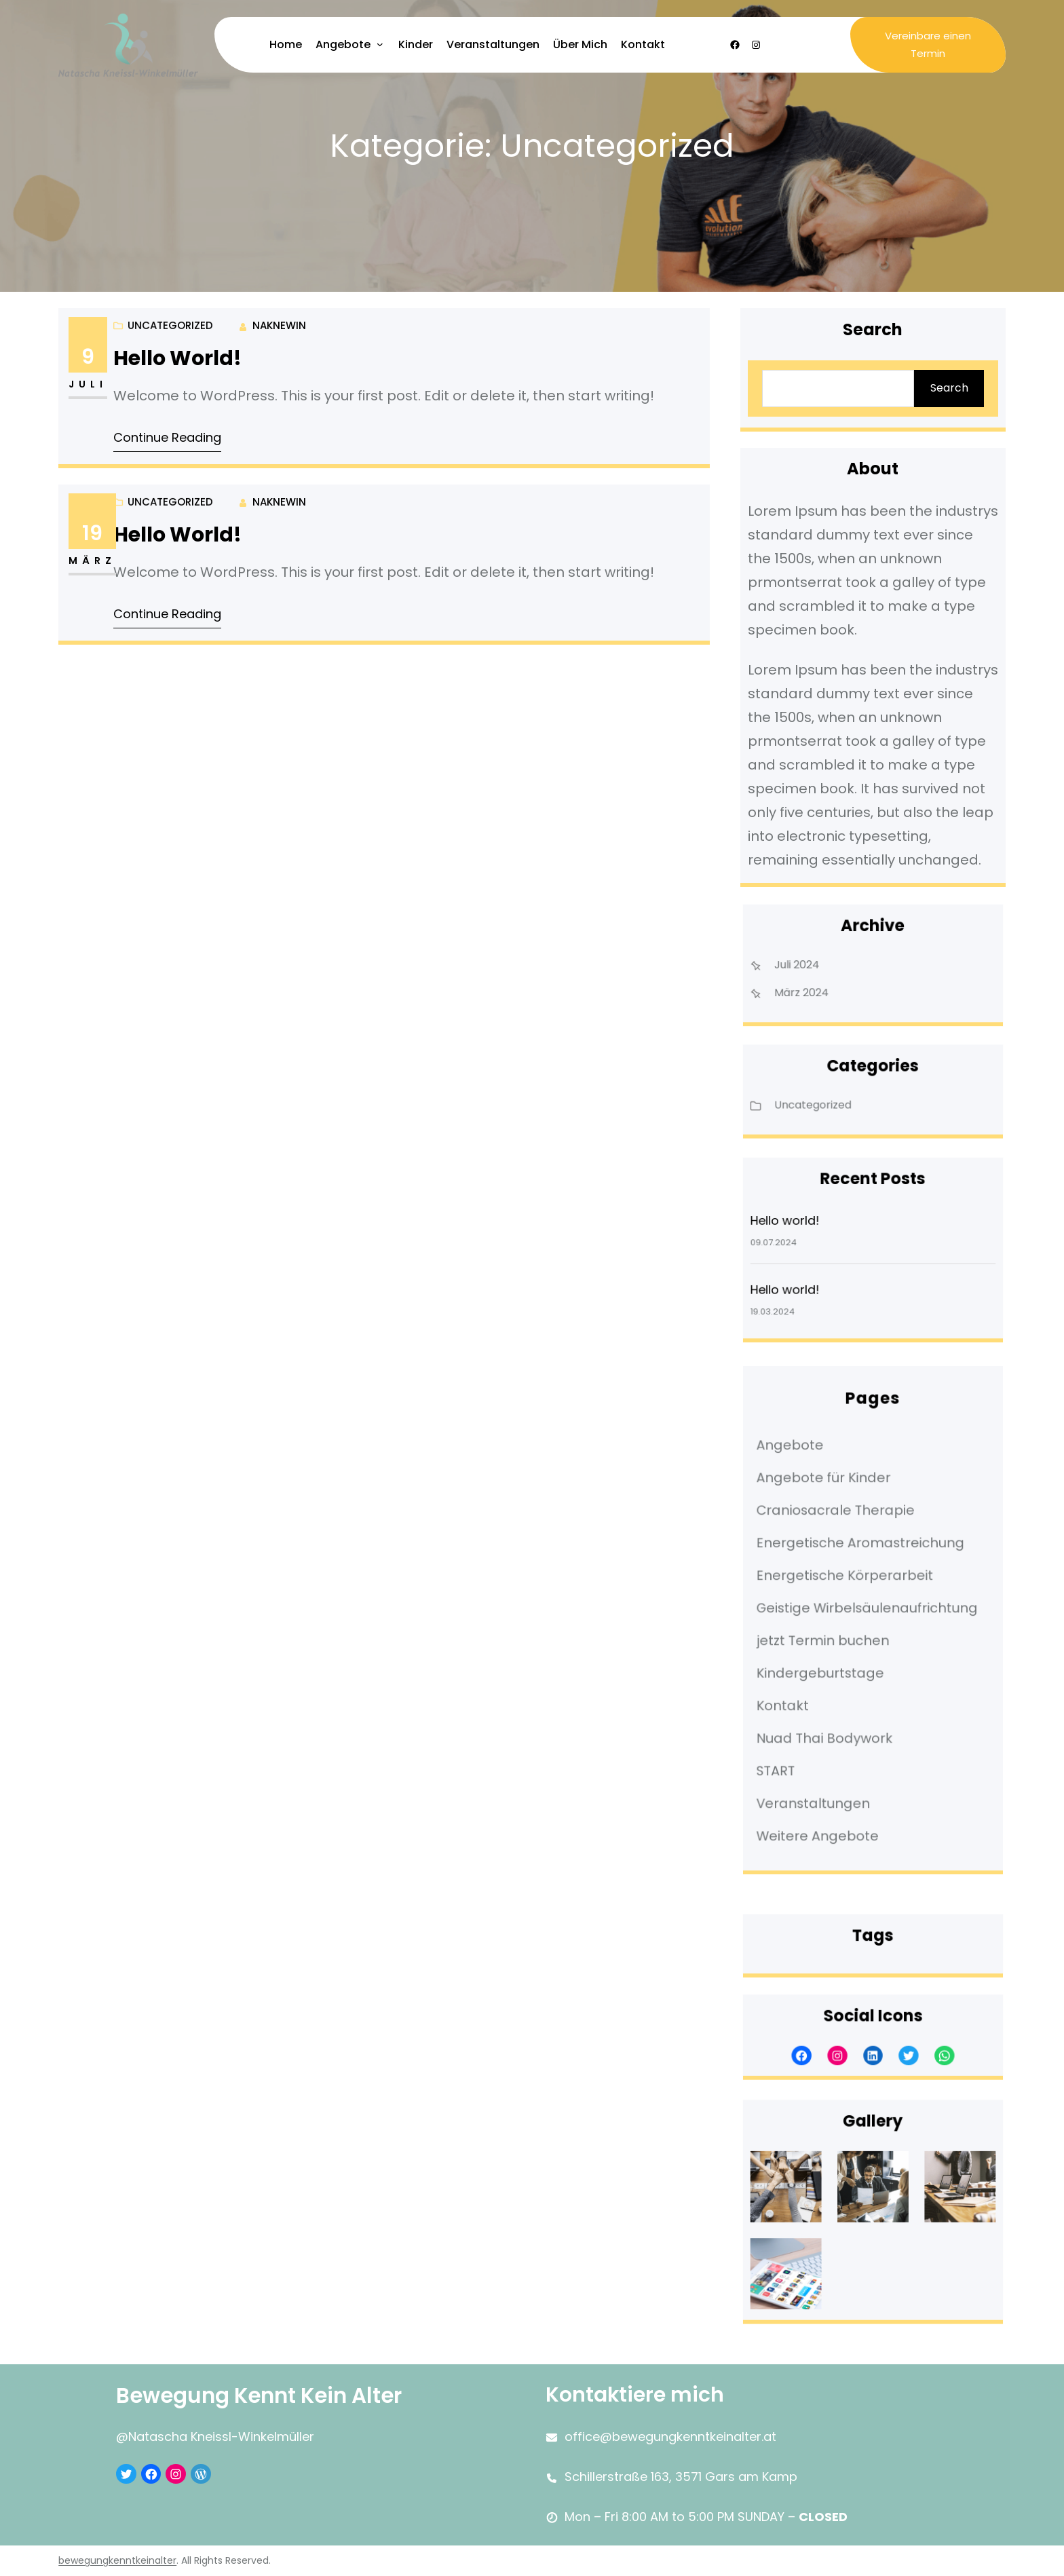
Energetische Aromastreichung (864, 1564)
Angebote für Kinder (837, 1518)
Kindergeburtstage (835, 1658)
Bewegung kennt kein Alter (266, 2395)
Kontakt (808, 1681)
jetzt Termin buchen (837, 1635)
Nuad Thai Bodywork (838, 1704)
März (106, 560)
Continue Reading (177, 436)
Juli (101, 384)
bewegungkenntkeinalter (117, 2561)
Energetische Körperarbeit (853, 1588)
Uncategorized (175, 402)
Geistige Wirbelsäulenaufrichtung (869, 1611)
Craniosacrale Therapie (846, 1541)
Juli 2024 (818, 965)
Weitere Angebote (833, 1774)
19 (106, 534)
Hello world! (187, 360)
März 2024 (821, 984)
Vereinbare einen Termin (928, 44)
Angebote (813, 1494)
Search (946, 386)
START (803, 1728)
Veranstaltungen (830, 1751)
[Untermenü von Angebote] (380, 44)
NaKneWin (284, 328)
